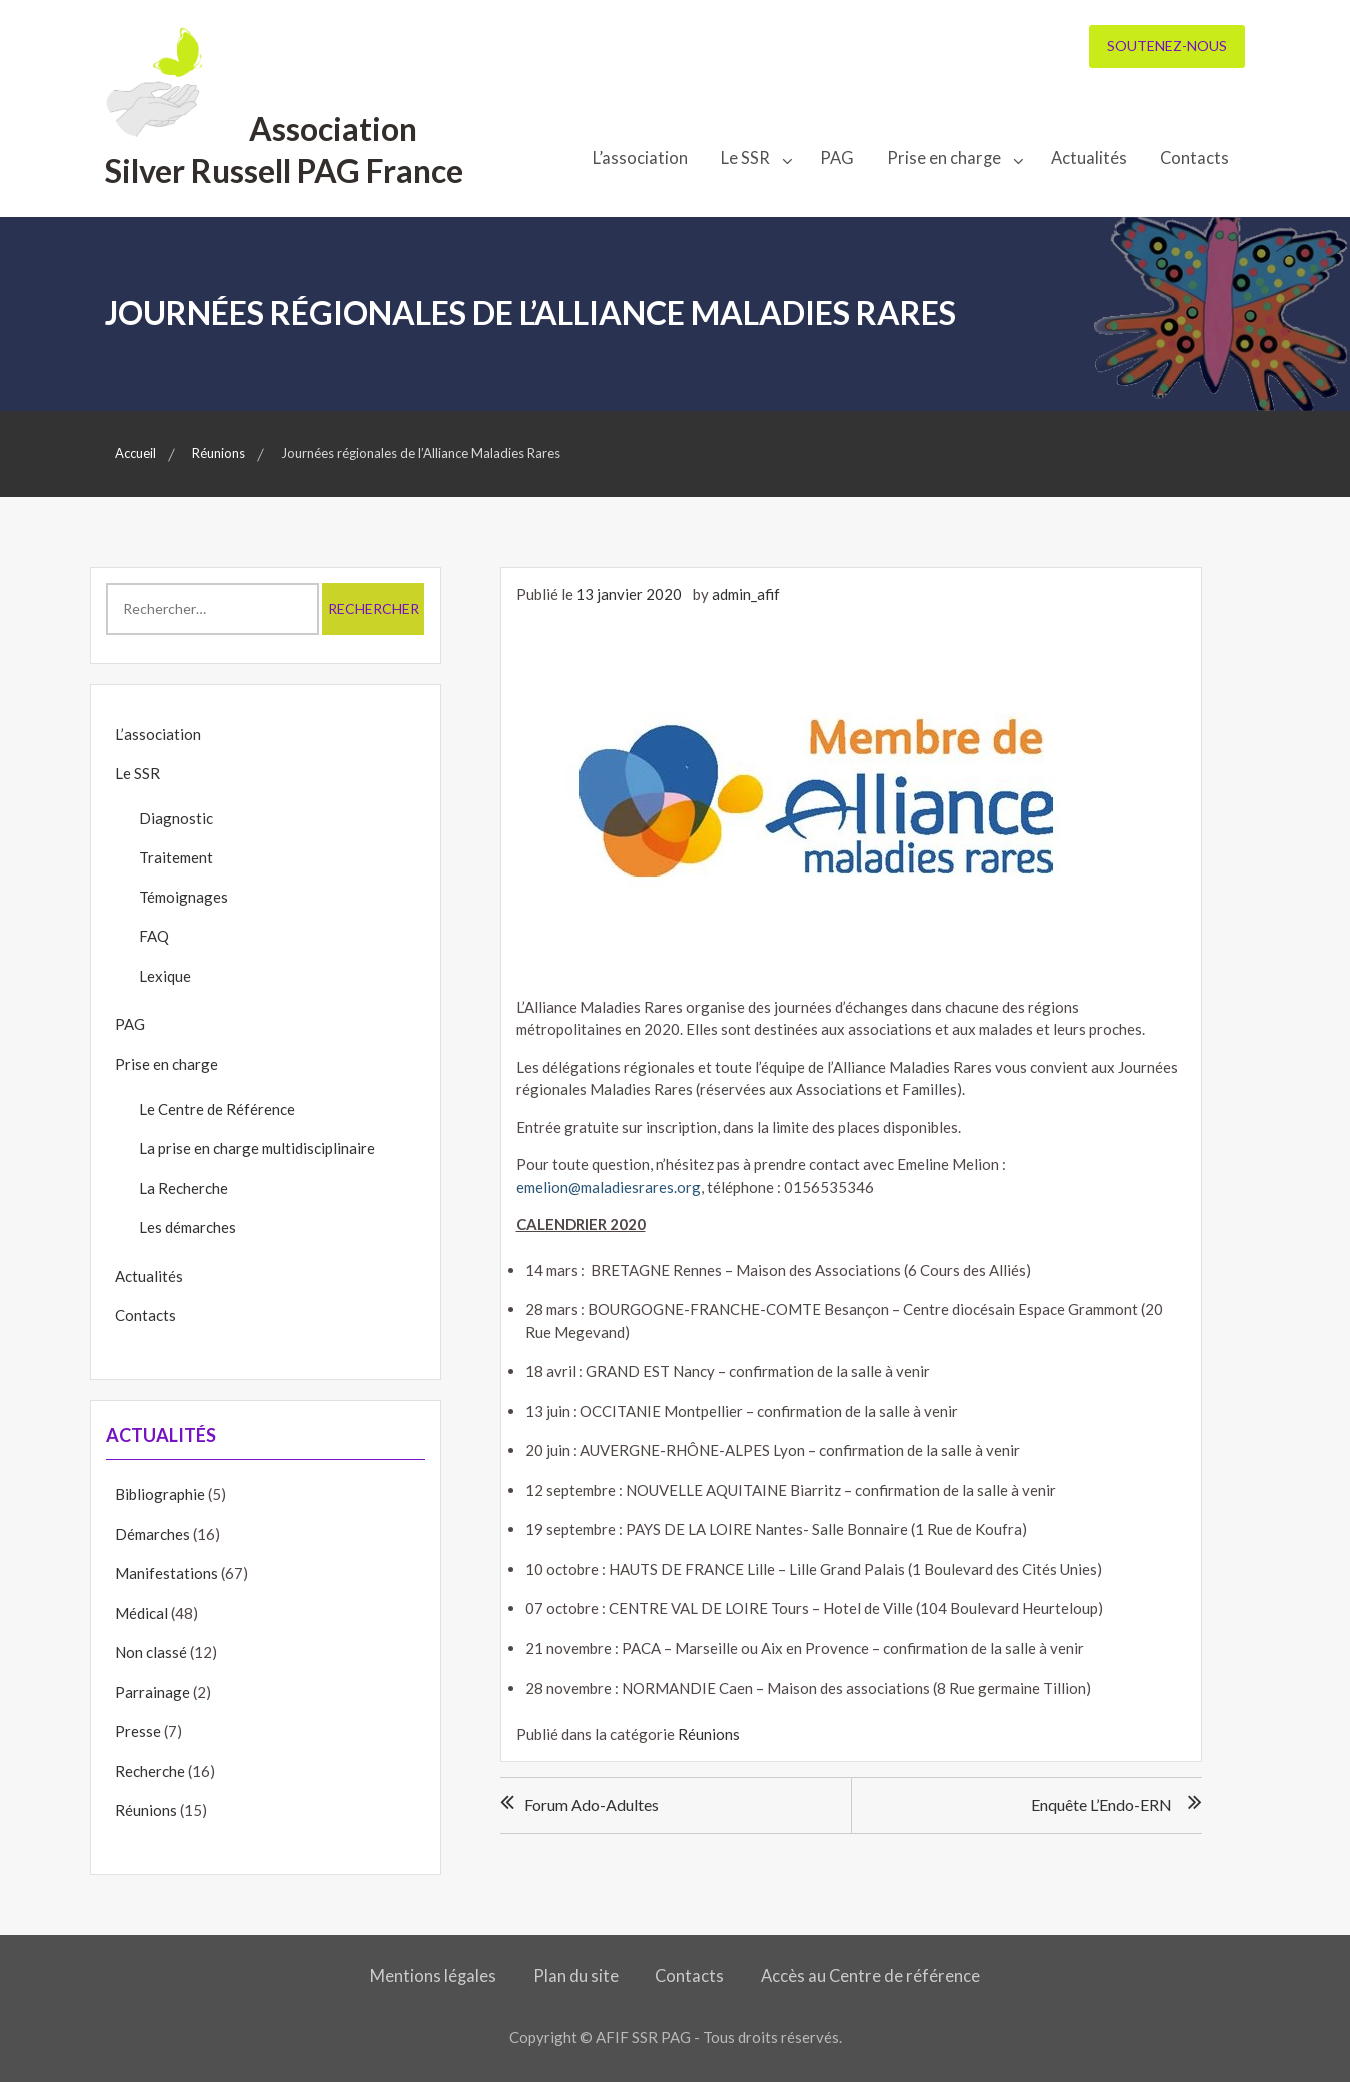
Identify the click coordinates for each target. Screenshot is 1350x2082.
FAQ (154, 936)
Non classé (151, 1652)
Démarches (152, 1534)
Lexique (165, 976)
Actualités (1089, 158)
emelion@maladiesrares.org (608, 1187)
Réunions (709, 1734)
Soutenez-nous (1167, 45)
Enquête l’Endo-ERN (1101, 1804)
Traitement (176, 857)
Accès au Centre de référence (869, 1976)
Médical (141, 1613)
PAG (837, 158)
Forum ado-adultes (591, 1804)
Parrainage (152, 1692)
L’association (640, 158)
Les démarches (187, 1227)
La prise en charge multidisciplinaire (257, 1148)
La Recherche (183, 1188)
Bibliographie (160, 1494)
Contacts (1194, 158)
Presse (138, 1731)
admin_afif (746, 594)
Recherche (150, 1771)
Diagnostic (176, 818)
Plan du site (576, 1976)
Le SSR (745, 158)
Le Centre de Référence (217, 1109)
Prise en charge (944, 158)
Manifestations (166, 1573)
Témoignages (183, 897)
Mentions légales (434, 1976)
